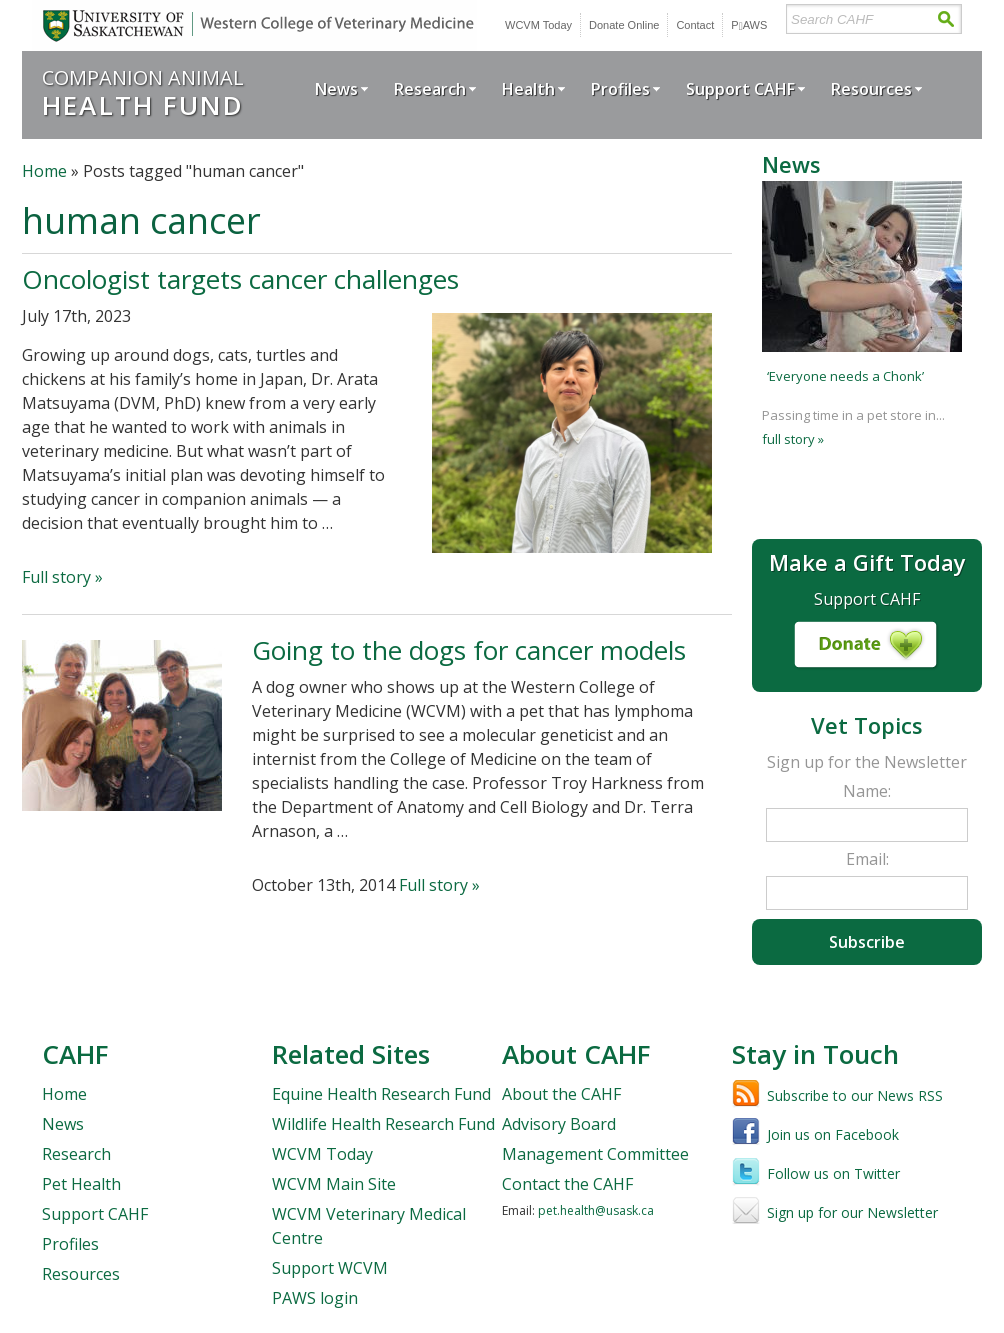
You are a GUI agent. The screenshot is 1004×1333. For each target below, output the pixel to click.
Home (44, 171)
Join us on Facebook (833, 1134)
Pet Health (81, 1184)
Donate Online (624, 25)
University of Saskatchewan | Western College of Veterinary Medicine (254, 25)
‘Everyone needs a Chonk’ (845, 376)
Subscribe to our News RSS (855, 1095)
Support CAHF (740, 89)
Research (430, 89)
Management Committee (595, 1154)
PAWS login (315, 1298)
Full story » (62, 577)
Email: (867, 859)
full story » (793, 439)
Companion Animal (143, 92)
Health (528, 89)
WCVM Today (538, 25)
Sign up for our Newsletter (852, 1212)
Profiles (620, 89)
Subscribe (867, 942)
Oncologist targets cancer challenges (240, 279)
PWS (749, 25)
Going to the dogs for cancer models (469, 650)
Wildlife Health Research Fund (383, 1124)
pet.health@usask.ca (596, 1210)
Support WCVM (330, 1268)
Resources (871, 89)
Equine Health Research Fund (381, 1094)
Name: (867, 791)
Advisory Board (559, 1124)
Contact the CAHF (567, 1184)
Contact (695, 25)
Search (945, 19)
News (336, 89)
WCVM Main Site (334, 1184)
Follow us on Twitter (833, 1173)
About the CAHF (561, 1094)
